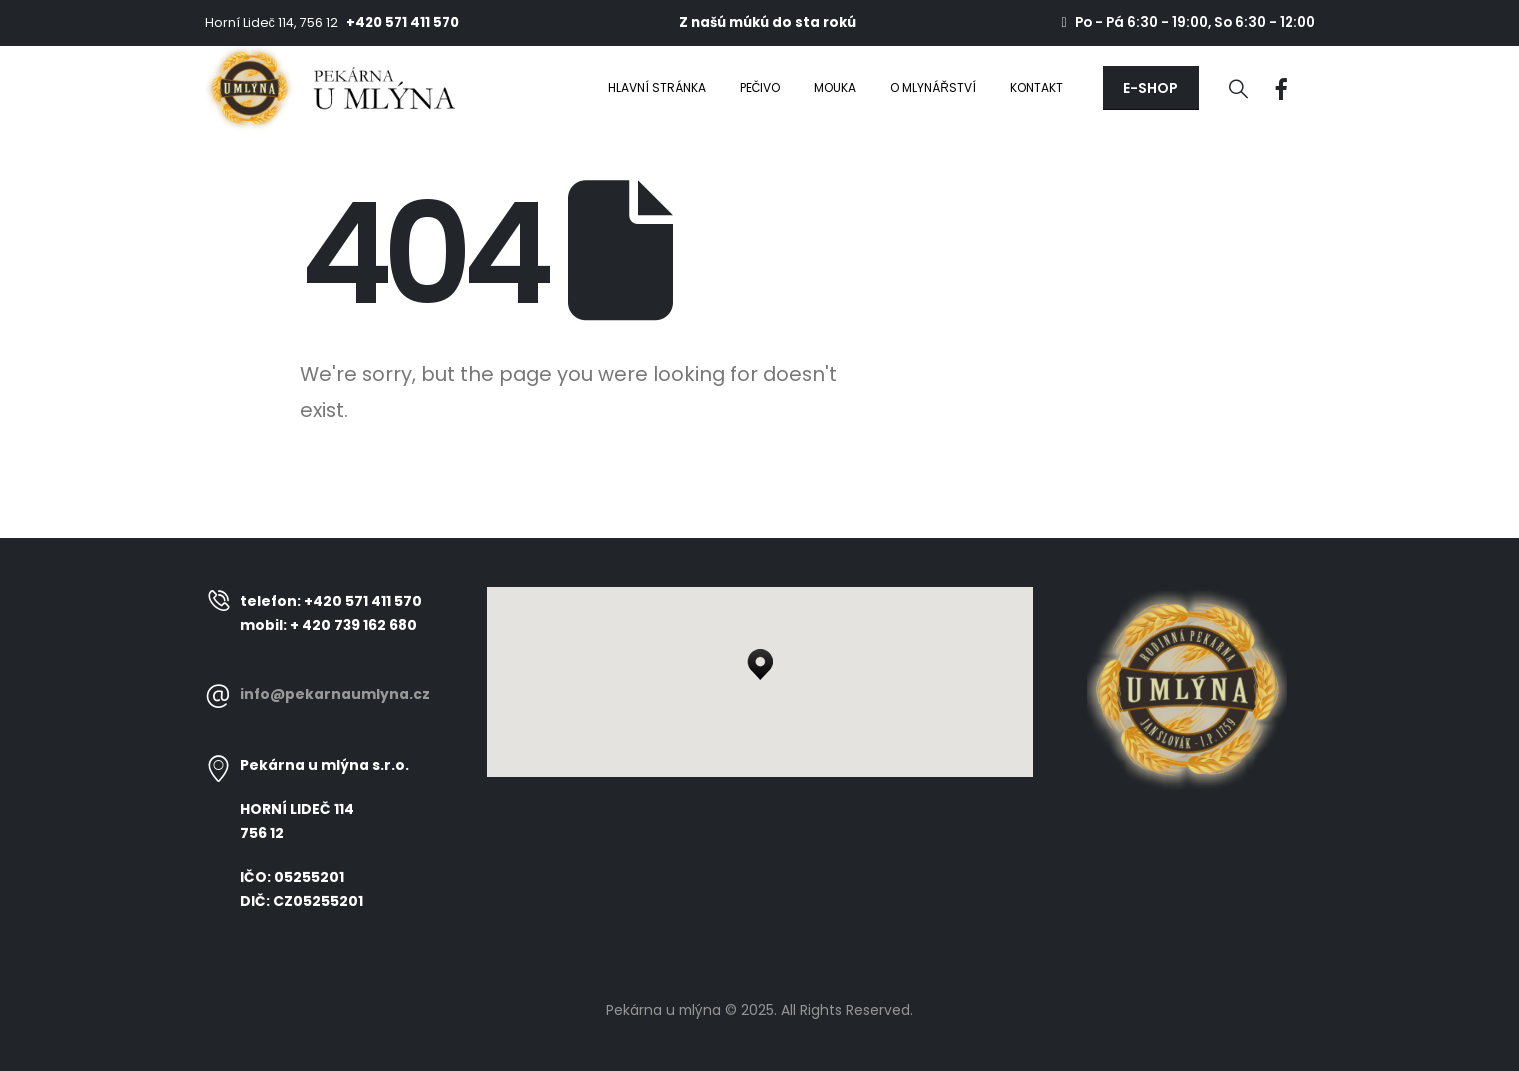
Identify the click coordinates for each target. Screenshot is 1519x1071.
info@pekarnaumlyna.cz (335, 694)
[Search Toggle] (1238, 89)
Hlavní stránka (657, 87)
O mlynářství (933, 87)
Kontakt (1036, 87)
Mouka (835, 87)
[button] (1151, 88)
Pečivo (760, 87)
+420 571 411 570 (402, 22)
